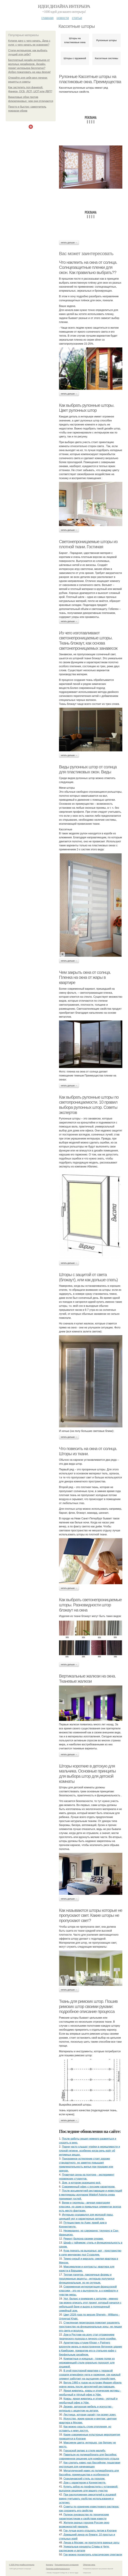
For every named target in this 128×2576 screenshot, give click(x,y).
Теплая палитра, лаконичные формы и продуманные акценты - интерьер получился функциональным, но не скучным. (86, 2278)
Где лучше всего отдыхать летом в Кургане (90, 2530)
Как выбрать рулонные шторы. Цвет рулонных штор (86, 408)
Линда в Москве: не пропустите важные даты (92, 2542)
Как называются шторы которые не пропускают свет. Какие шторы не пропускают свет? (90, 1915)
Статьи (77, 18)
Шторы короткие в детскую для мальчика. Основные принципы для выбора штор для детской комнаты (87, 1773)
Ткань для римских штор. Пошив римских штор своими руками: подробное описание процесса (88, 2006)
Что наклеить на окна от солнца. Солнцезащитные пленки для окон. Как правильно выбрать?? (88, 267)
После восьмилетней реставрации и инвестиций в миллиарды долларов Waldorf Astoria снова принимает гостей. (90, 2194)
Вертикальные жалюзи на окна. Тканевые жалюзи (87, 1679)
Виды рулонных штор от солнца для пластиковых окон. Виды (88, 769)
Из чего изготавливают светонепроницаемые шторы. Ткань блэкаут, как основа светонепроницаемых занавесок (88, 640)
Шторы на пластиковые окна (75, 40)
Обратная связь (89, 2565)
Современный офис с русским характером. (88, 2186)
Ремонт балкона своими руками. (84, 2238)
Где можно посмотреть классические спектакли (93, 2554)
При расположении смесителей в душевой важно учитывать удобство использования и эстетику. (87, 2498)
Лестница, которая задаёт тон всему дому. (90, 2414)
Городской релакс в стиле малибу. (85, 2450)
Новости (62, 18)
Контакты (49, 2565)
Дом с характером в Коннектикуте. (85, 2482)
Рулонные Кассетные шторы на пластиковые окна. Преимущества (90, 79)
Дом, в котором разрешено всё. (81, 2182)
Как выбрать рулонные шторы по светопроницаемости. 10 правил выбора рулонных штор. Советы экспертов (88, 1105)
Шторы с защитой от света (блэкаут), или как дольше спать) (88, 1277)
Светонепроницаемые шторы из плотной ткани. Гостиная (88, 544)
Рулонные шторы (106, 40)
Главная (47, 18)
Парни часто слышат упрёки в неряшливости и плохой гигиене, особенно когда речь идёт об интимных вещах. (89, 2150)
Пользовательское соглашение (67, 2565)
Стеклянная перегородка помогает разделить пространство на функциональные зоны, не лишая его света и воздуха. (90, 2326)
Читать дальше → (69, 242)
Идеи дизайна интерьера (64, 6)
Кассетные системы (106, 58)
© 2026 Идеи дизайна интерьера (21, 2565)
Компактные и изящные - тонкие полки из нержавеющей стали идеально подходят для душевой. (87, 2362)
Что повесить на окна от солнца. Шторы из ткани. (88, 1451)
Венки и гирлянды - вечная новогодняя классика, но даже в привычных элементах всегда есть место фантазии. (90, 2206)
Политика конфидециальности (58, 2569)
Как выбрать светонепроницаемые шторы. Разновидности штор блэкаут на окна (90, 1604)
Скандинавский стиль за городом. (84, 2478)
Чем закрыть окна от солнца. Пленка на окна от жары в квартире (85, 977)
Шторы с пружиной (75, 58)
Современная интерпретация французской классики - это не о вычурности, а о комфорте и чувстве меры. (88, 2290)
